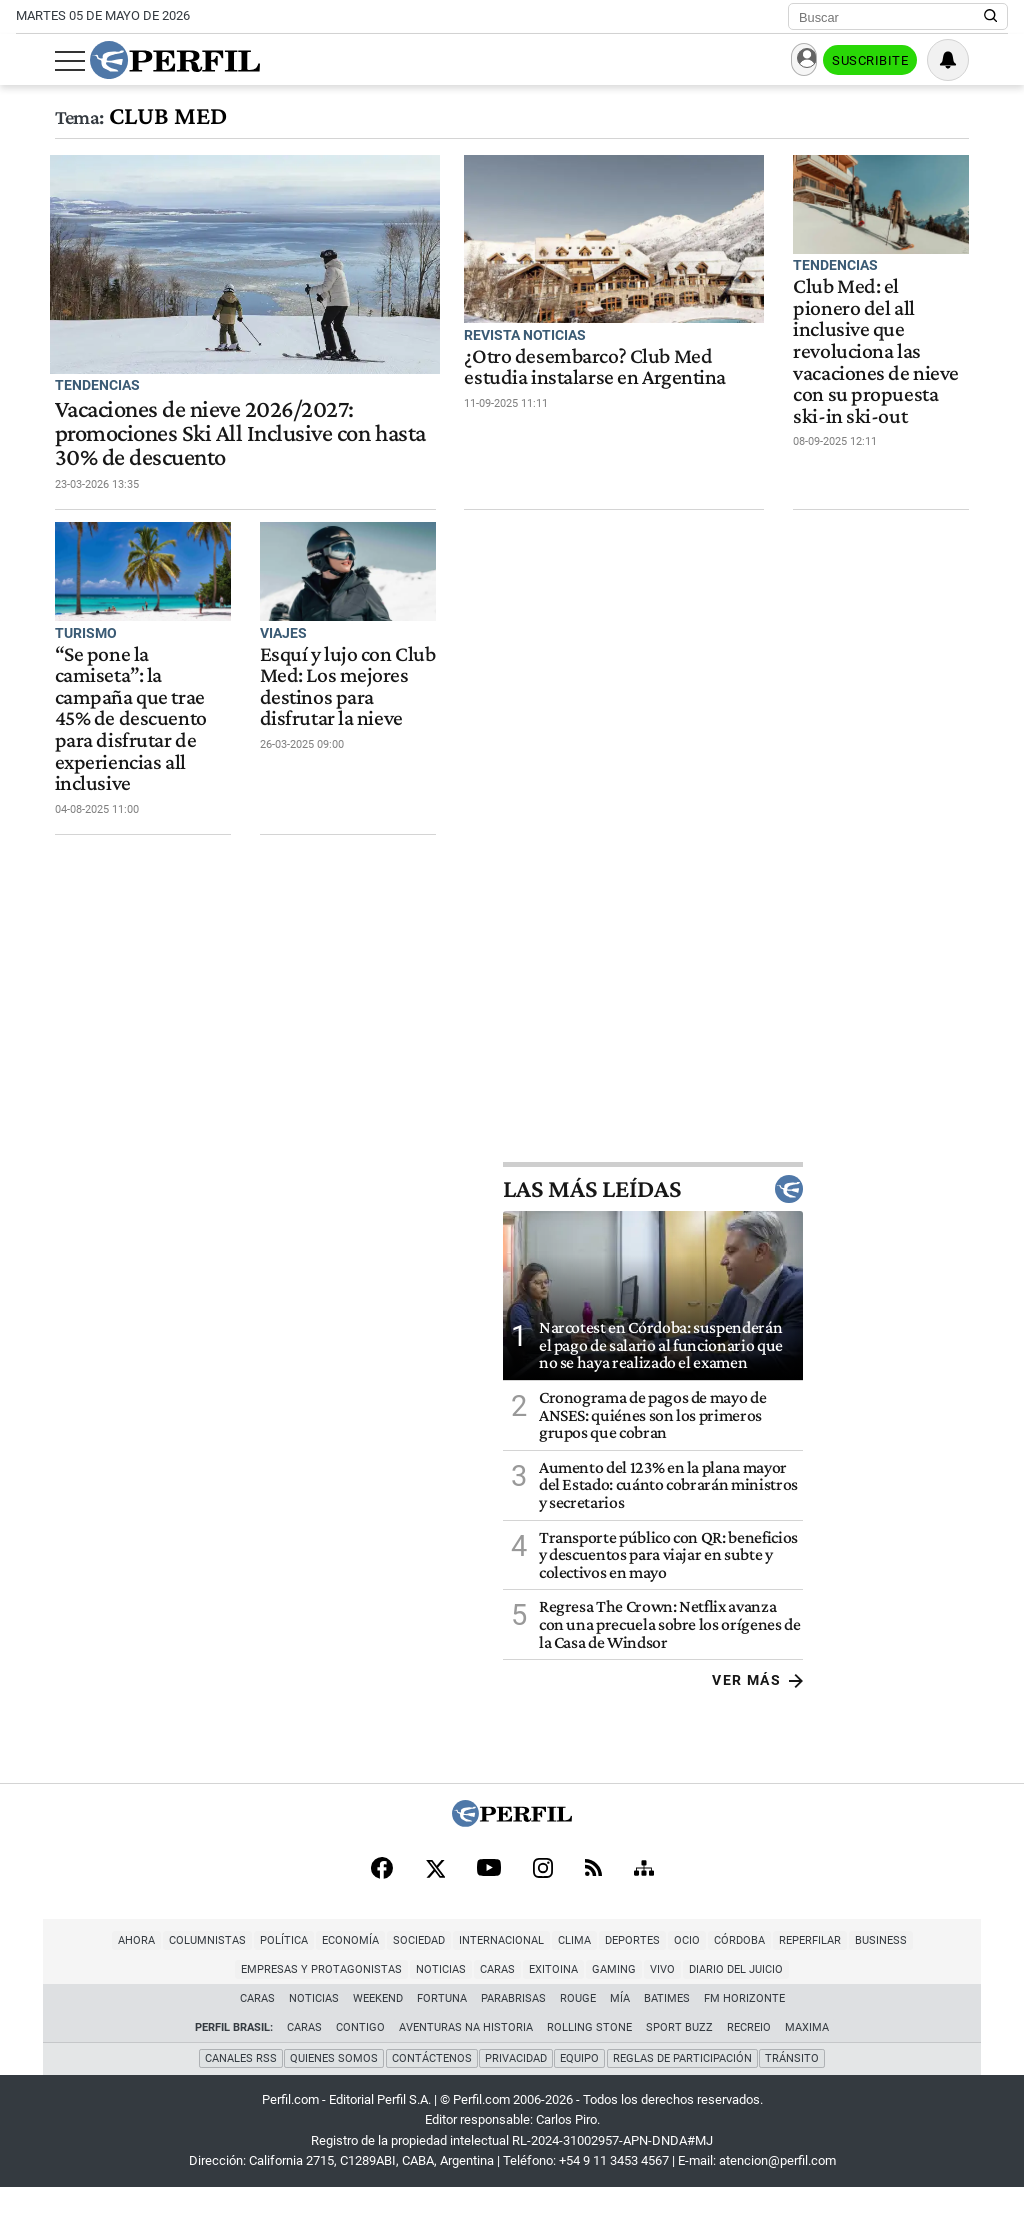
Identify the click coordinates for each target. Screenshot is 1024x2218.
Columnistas (119, 1972)
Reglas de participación (683, 2089)
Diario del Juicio (649, 2001)
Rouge (578, 2030)
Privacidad (516, 2089)
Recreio (749, 2059)
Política (196, 1972)
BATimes (667, 2030)
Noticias (354, 2001)
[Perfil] (512, 1850)
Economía (262, 1972)
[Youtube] (489, 1899)
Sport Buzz (679, 2059)
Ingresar (808, 60)
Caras (410, 2001)
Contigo (360, 2059)
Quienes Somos (333, 2089)
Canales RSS (239, 2089)
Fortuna (442, 2030)
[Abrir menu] (31, 61)
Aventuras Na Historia (466, 2059)
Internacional (413, 1972)
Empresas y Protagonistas (913, 1972)
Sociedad (331, 1972)
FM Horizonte (744, 2030)
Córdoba (651, 1972)
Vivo (575, 2001)
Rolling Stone (589, 2059)
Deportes (544, 1972)
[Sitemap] (644, 1899)
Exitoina (466, 2001)
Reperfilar (722, 1972)
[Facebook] (382, 1899)
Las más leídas (858, 1219)
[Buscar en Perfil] (991, 17)
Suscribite (906, 61)
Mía (620, 2030)
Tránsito (794, 2089)
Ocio (599, 1972)
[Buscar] (891, 17)
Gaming (527, 2001)
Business (793, 1972)
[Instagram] (543, 1899)
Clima (486, 1972)
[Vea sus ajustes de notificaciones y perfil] (987, 60)
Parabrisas (513, 2030)
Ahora (48, 1972)
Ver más (962, 1709)
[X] (435, 1899)
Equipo (580, 2089)
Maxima (807, 2059)
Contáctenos (431, 2089)
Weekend (378, 2030)
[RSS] (593, 1899)
